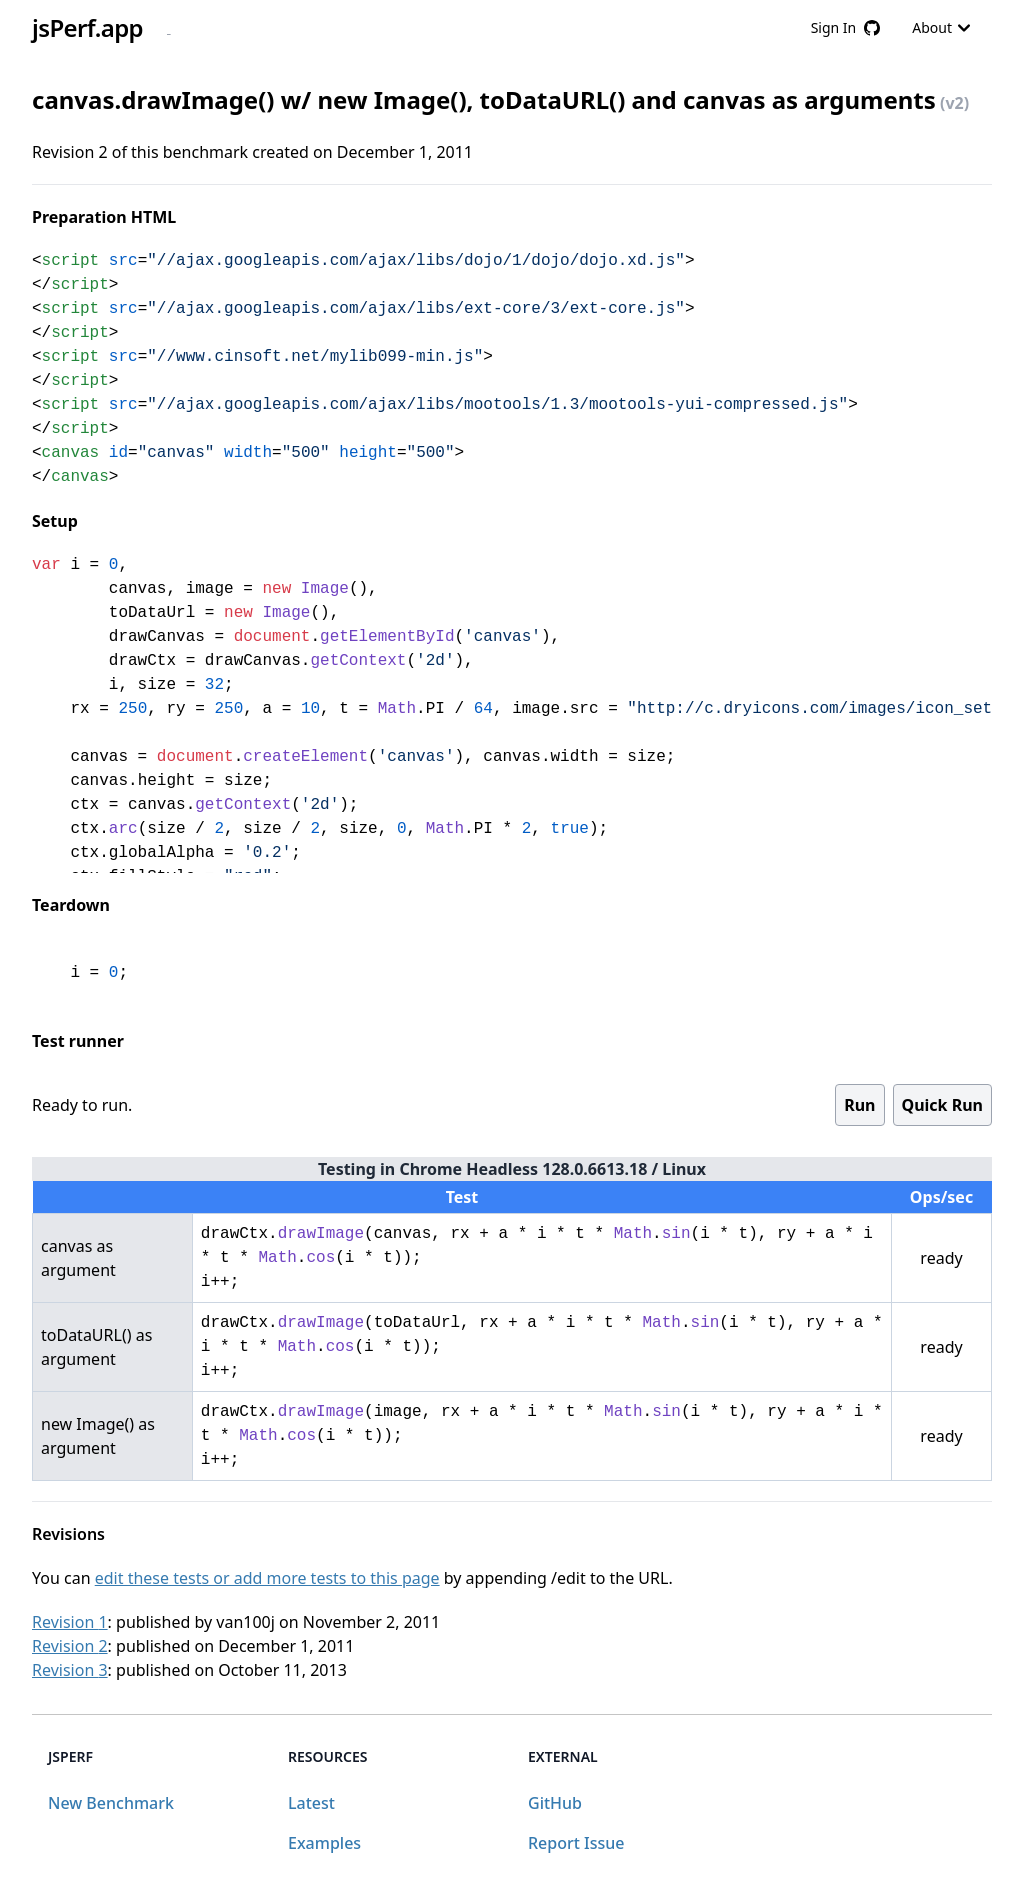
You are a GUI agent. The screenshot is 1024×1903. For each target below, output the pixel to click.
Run (859, 1105)
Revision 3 (70, 1670)
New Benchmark (111, 1803)
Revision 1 (70, 1622)
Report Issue (576, 1843)
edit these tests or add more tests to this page (267, 1578)
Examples (324, 1843)
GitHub (555, 1803)
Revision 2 (70, 1646)
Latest (311, 1803)
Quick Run (942, 1105)
